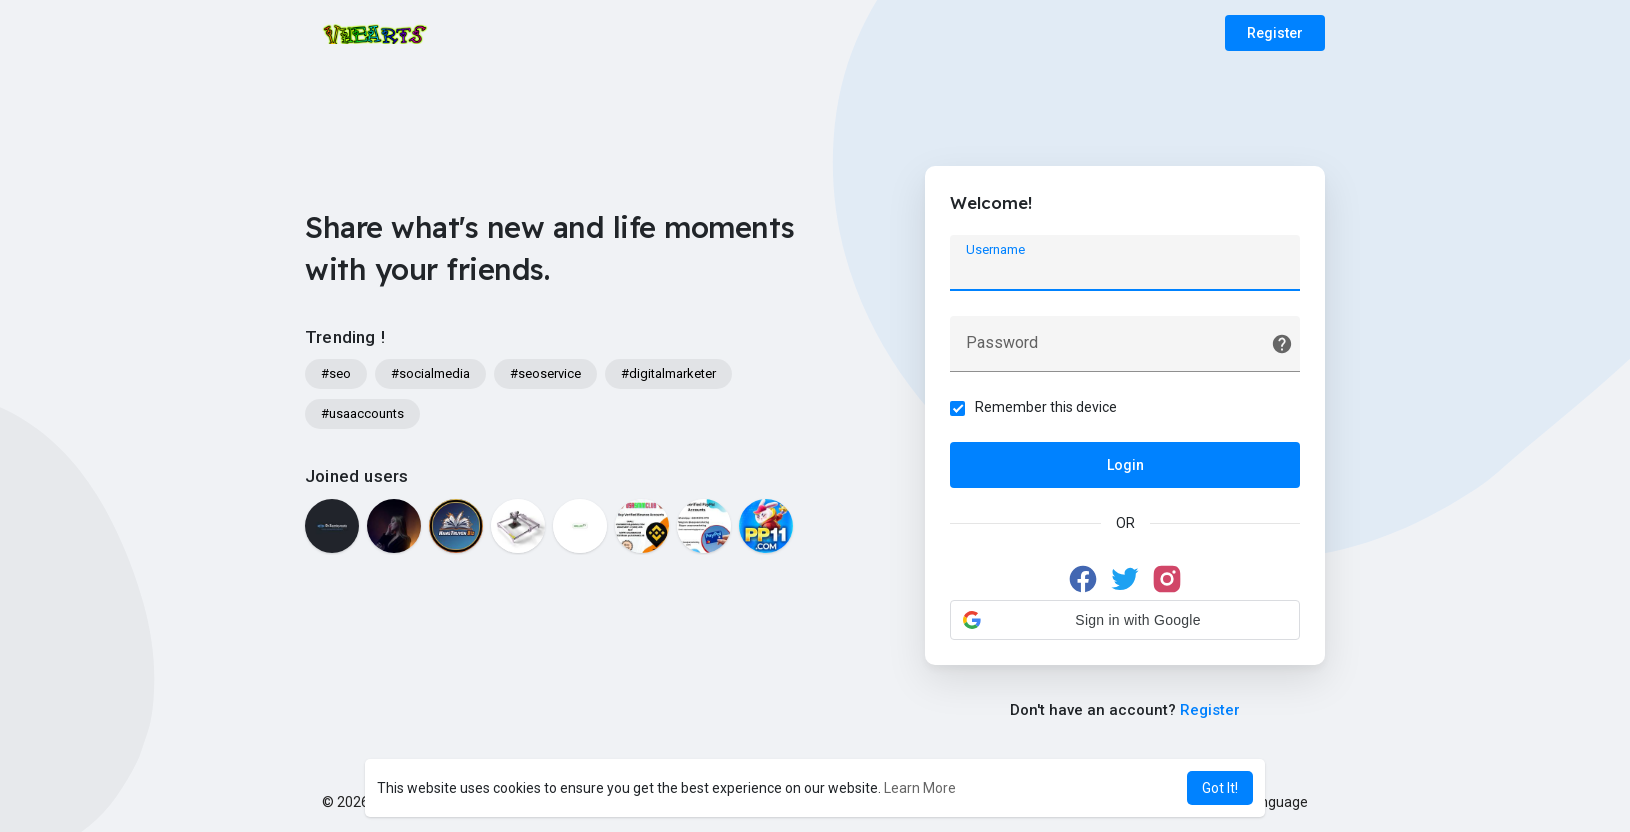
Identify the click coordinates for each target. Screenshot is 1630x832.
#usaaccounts (362, 413)
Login (1125, 465)
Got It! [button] (1220, 788)
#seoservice (545, 373)
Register (1275, 33)
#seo (336, 373)
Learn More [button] (920, 788)
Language (1269, 802)
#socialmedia (430, 373)
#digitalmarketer (668, 373)
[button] (1125, 620)
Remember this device (1046, 407)
